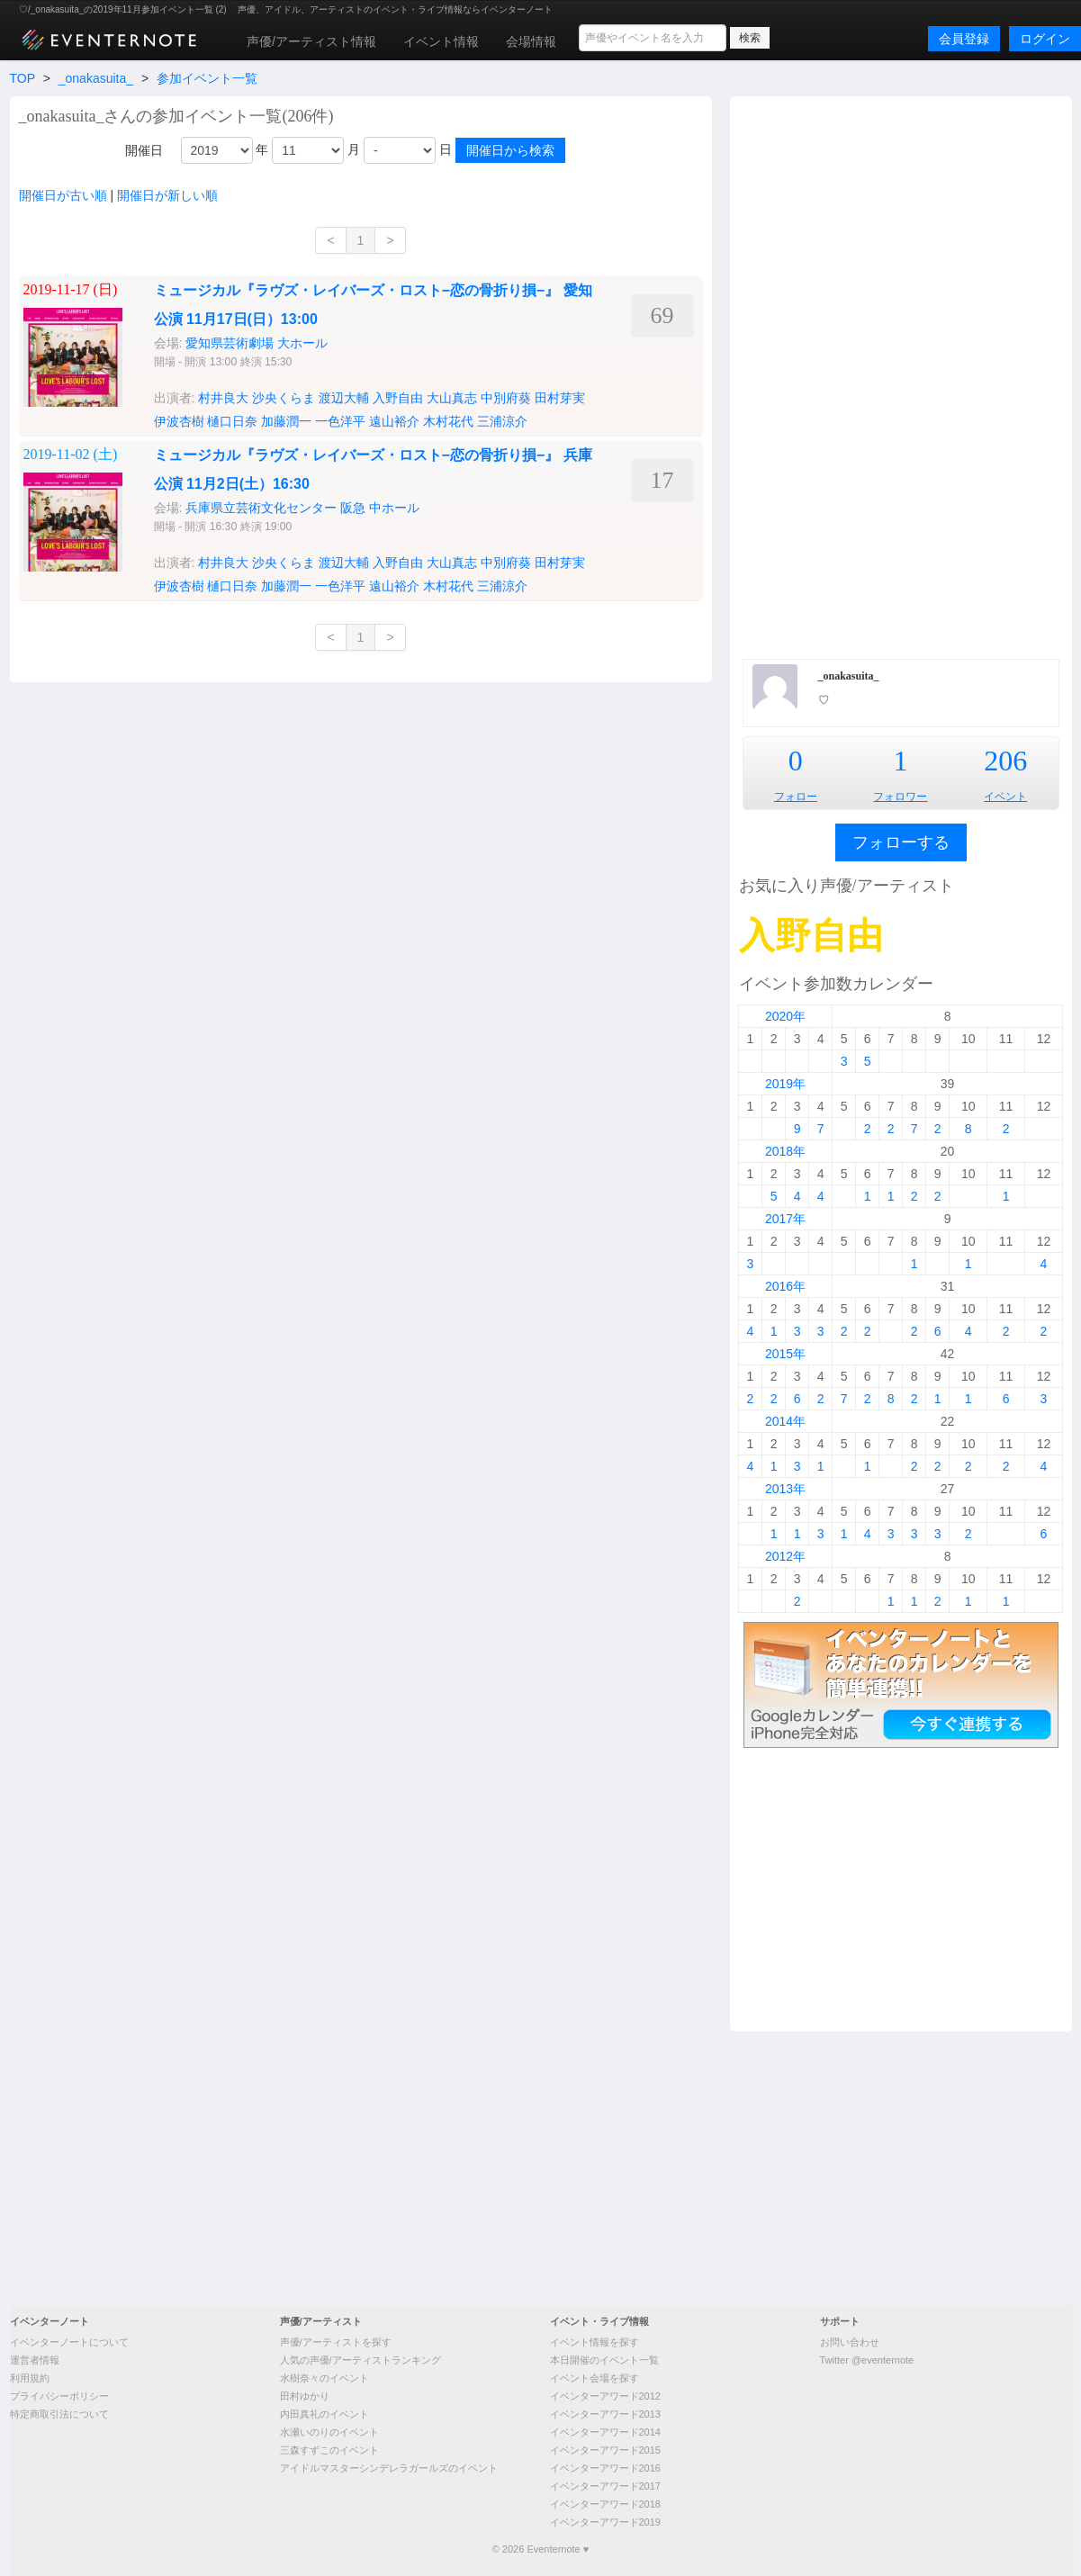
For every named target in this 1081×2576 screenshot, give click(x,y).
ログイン (1045, 39)
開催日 (144, 150)
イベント (1005, 796)
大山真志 (452, 398)
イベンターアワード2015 (605, 2450)
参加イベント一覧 (207, 78)
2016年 (785, 1286)
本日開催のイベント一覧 (604, 2360)
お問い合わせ (849, 2342)
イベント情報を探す (594, 2342)
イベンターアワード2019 (605, 2522)
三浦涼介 (502, 421)
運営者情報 (34, 2360)
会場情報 (531, 41)
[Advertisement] (901, 375)
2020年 (785, 1016)
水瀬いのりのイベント (329, 2432)
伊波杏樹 (179, 421)
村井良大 (223, 398)
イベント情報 (441, 41)
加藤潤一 (286, 421)
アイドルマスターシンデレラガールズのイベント (389, 2468)
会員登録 (964, 39)
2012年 (785, 1556)
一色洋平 (340, 421)
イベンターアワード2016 (605, 2468)
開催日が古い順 (63, 195)
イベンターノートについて (69, 2342)
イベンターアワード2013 (605, 2414)
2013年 (785, 1489)
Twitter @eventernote (867, 2360)
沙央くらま (283, 398)
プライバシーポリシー (59, 2396)
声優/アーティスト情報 (311, 41)
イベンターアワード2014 (605, 2432)
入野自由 (398, 398)
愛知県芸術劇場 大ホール (256, 343)
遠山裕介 (394, 421)
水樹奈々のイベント (324, 2378)
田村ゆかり (304, 2396)
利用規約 (30, 2378)
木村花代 (448, 421)
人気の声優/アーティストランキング (360, 2360)
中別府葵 (506, 398)
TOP (22, 78)
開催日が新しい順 (167, 195)
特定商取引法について (59, 2414)
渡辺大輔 (344, 398)
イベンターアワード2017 (605, 2486)
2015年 (785, 1354)
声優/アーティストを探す (336, 2342)
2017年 (785, 1218)
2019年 (785, 1083)
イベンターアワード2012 (605, 2396)
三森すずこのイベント (329, 2450)
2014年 (785, 1421)
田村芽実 (560, 398)
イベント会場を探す (594, 2378)
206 (1005, 760)
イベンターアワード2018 (605, 2504)
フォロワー (900, 796)
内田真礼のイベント (324, 2414)
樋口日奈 (232, 421)
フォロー (795, 796)
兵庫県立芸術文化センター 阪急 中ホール (302, 507)
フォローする (901, 842)
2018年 (785, 1151)
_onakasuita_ (96, 78)
